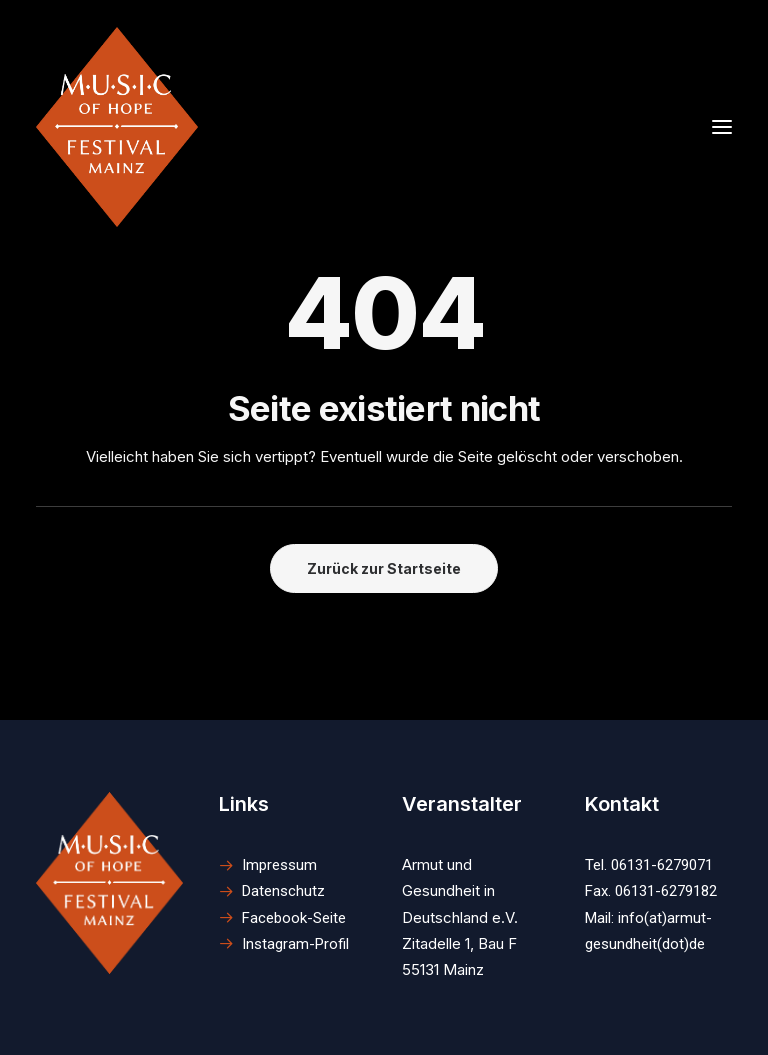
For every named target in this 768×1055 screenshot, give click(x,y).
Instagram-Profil (295, 944)
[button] (109, 883)
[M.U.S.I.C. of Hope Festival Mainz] (117, 127)
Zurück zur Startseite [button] (384, 568)
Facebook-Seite (294, 918)
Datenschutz (283, 891)
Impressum (279, 865)
